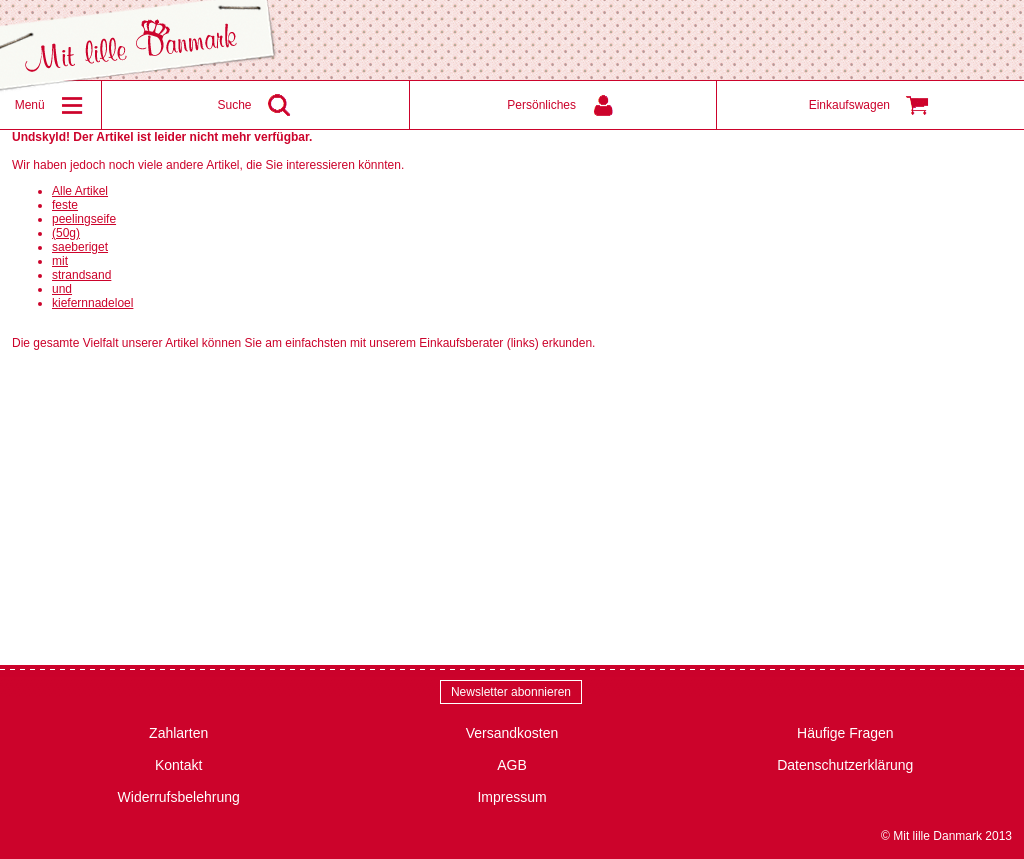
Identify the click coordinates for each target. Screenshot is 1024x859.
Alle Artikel (80, 191)
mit (60, 261)
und (62, 289)
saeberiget (80, 247)
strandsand (81, 275)
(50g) (66, 233)
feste (65, 205)
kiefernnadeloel (92, 303)
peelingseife (84, 219)
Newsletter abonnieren (511, 692)
